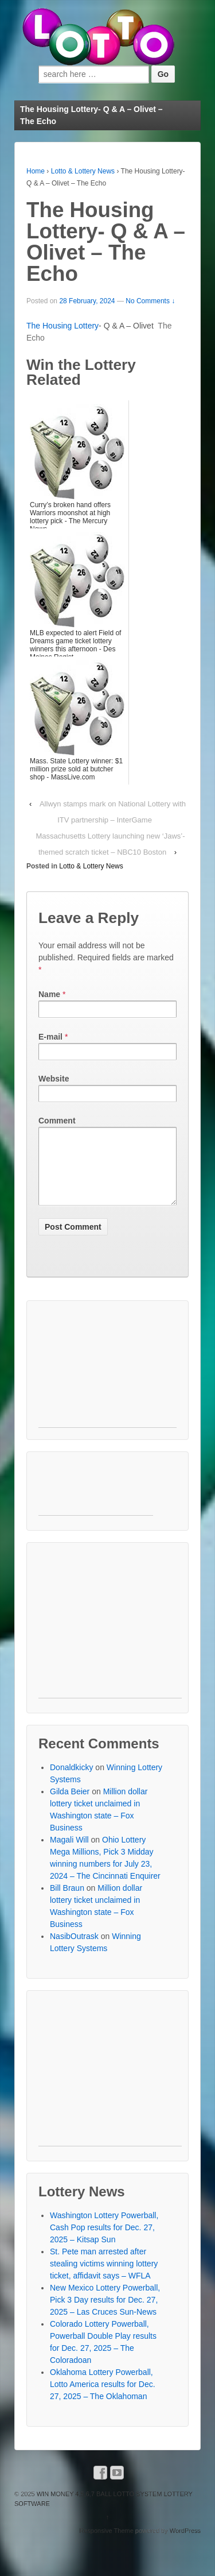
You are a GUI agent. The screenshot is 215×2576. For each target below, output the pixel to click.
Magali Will (69, 1853)
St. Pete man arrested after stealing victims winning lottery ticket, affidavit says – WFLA (104, 2277)
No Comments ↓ (150, 301)
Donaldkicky (71, 1781)
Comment (57, 1120)
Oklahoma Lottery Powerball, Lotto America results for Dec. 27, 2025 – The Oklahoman (102, 2398)
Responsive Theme (106, 2544)
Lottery (86, 325)
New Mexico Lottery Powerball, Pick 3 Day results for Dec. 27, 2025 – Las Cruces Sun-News (105, 2313)
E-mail (50, 1036)
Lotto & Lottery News (83, 171)
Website (53, 1078)
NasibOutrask (74, 1950)
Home (35, 171)
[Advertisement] (107, 1383)
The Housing (50, 325)
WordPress (185, 2544)
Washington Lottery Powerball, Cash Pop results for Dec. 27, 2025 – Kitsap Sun (104, 2241)
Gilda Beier (69, 1805)
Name (49, 994)
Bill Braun (67, 1901)
